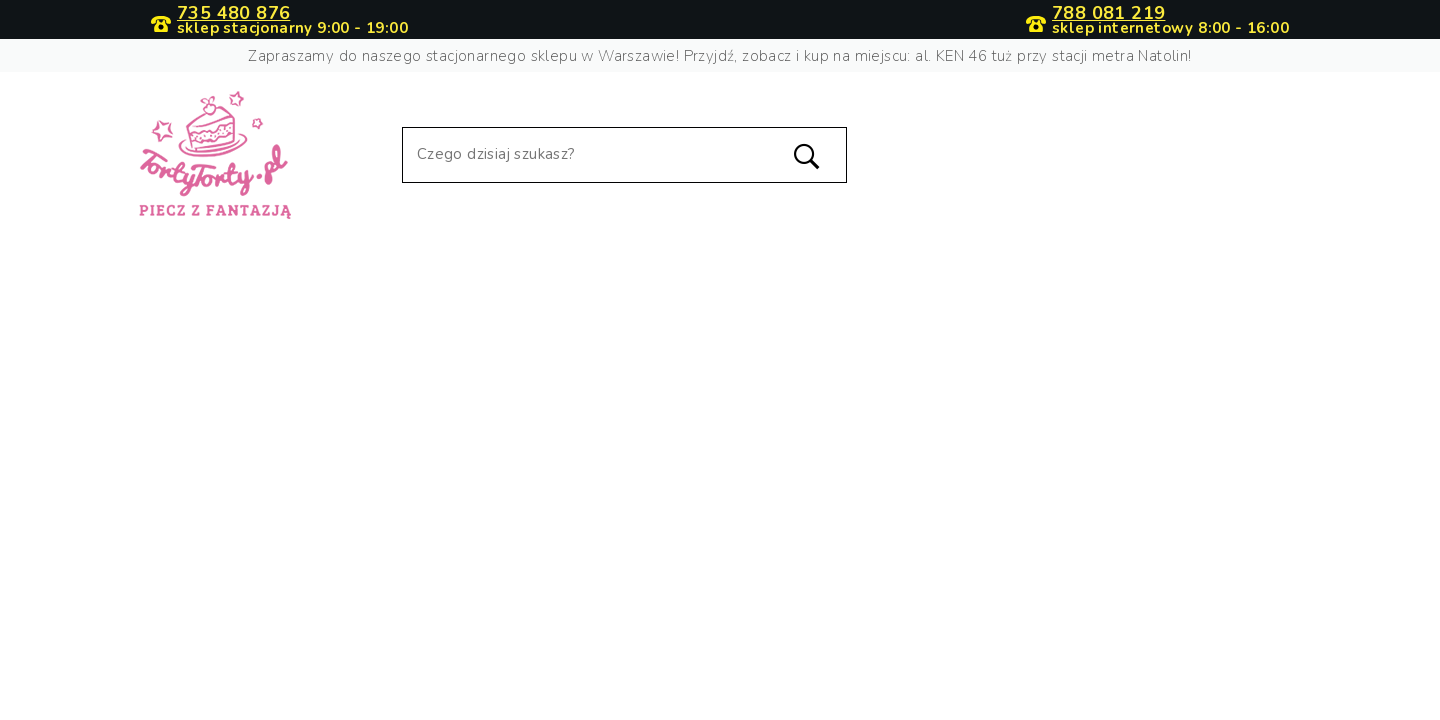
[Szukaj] (624, 155)
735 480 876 (233, 13)
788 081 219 (1108, 13)
